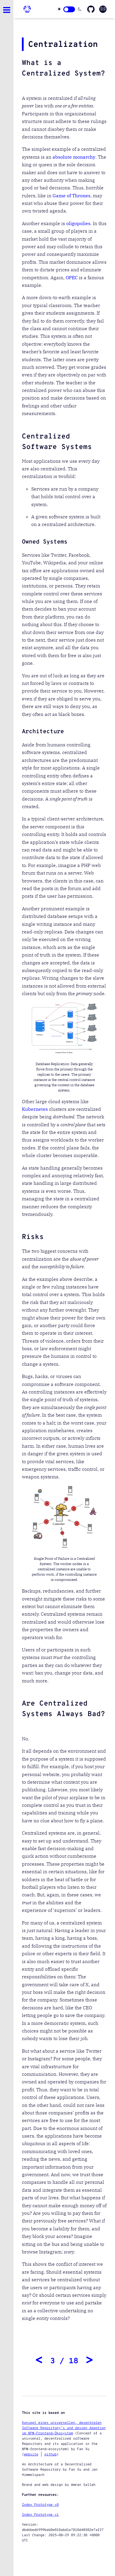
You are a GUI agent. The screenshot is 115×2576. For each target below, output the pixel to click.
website (31, 2454)
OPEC (72, 277)
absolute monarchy (74, 157)
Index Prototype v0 (40, 2505)
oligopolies (78, 223)
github (50, 2454)
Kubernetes (35, 1109)
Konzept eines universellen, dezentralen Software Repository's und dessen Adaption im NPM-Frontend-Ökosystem (64, 2428)
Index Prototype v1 (40, 2514)
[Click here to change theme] (69, 9)
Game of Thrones (71, 195)
